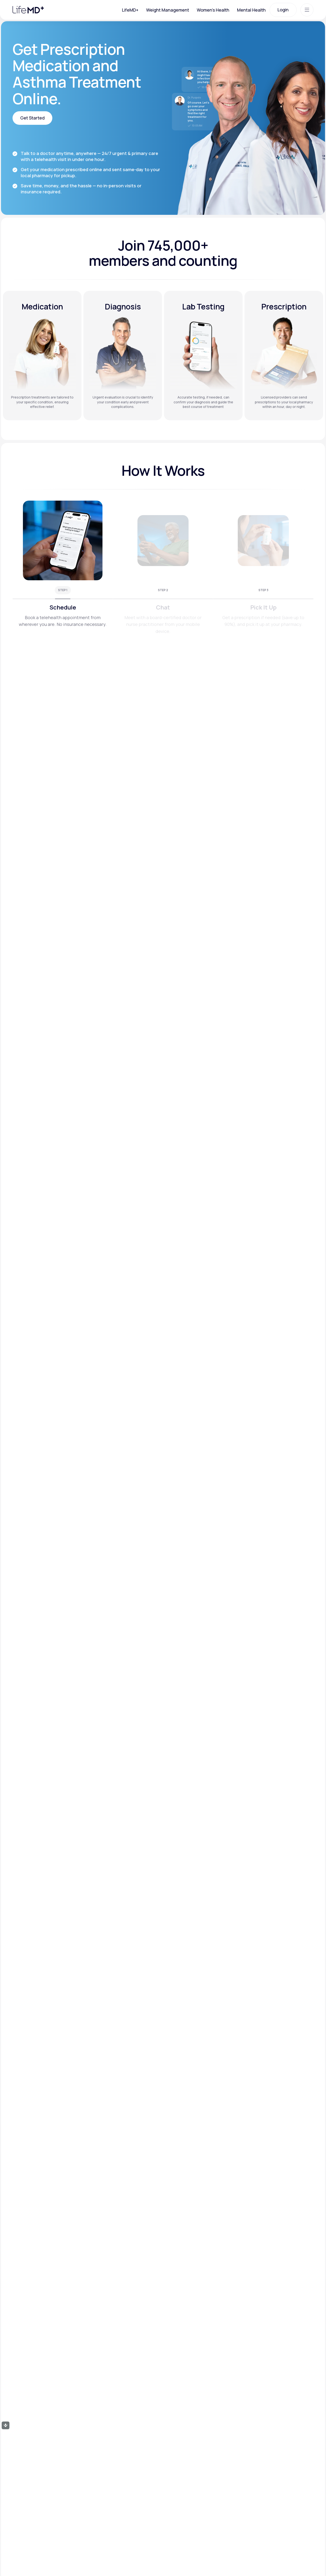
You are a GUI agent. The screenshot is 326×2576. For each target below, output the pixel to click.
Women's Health (213, 10)
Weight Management (167, 10)
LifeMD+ (130, 10)
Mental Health (251, 10)
